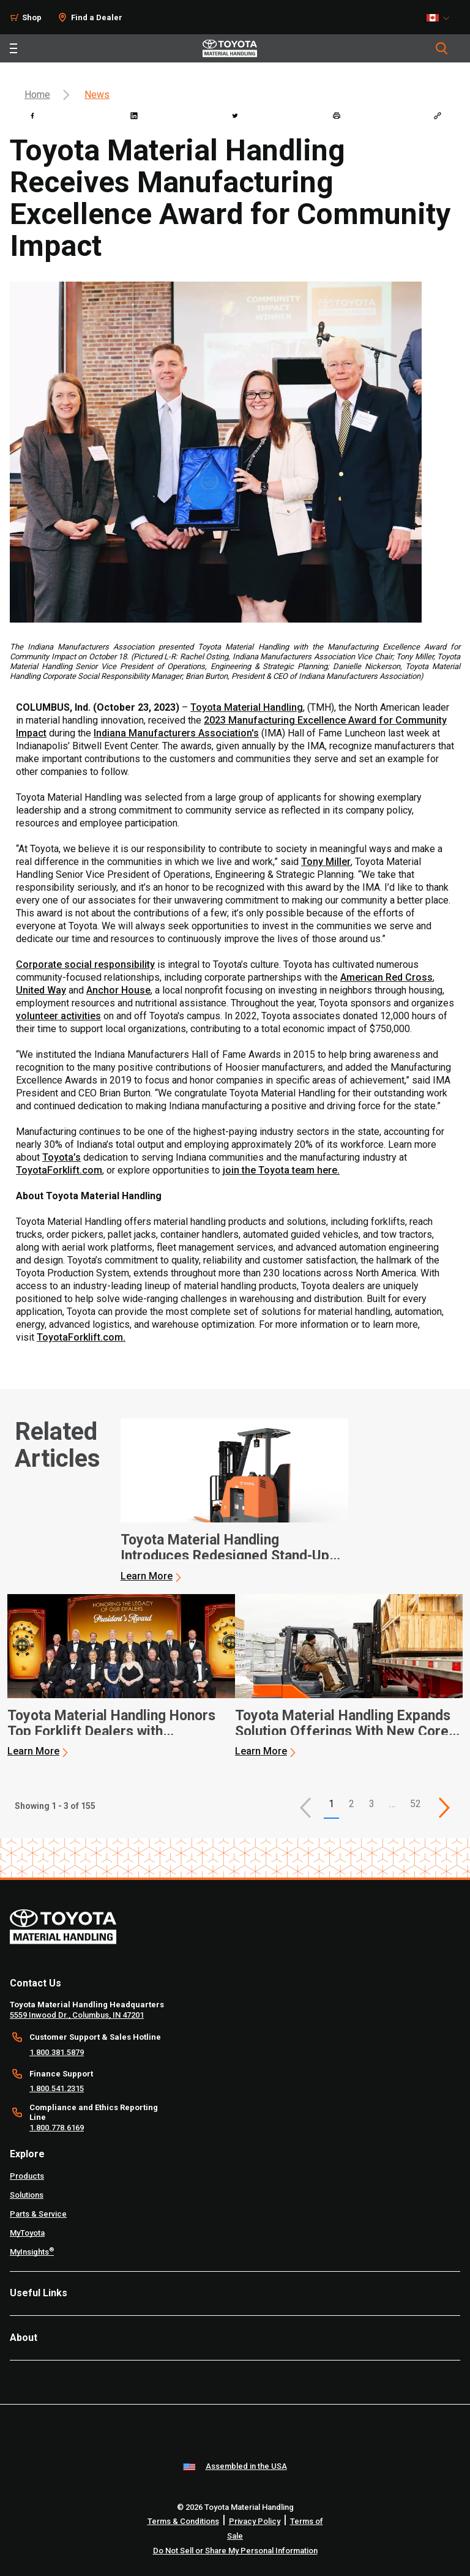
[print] (336, 115)
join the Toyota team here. (281, 1170)
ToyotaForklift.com (59, 1170)
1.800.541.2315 (56, 2088)
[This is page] (444, 1808)
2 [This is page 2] (351, 1804)
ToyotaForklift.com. (81, 1337)
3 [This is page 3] (372, 1804)
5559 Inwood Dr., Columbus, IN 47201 (77, 2015)
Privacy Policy (254, 2521)
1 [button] (331, 1804)
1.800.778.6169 (56, 2127)
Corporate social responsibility (85, 964)
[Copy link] (437, 115)
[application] (234, 1500)
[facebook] (32, 115)
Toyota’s (61, 1157)
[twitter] (235, 115)
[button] (305, 1808)
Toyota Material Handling (246, 707)
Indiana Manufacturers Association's (176, 733)
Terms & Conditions (183, 2521)
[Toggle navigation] (13, 48)
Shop (32, 17)
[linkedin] (134, 115)
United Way (41, 990)
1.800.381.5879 (56, 2052)
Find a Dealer (96, 17)
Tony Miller (326, 861)
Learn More (147, 1576)
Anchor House (118, 990)
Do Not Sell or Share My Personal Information (235, 2550)
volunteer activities (58, 1016)
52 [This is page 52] (415, 1804)
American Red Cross (386, 977)
